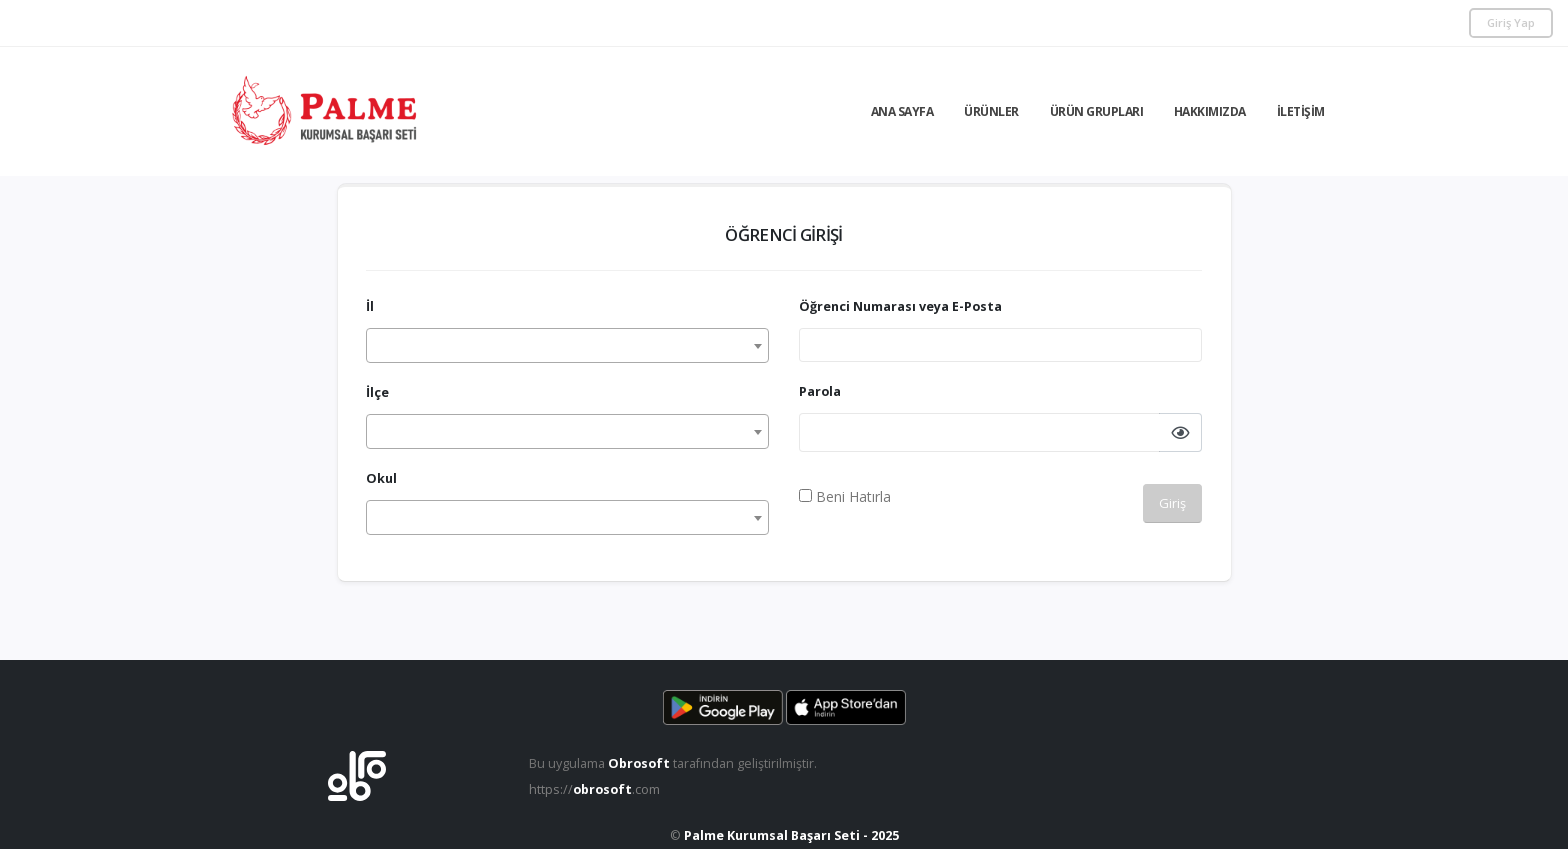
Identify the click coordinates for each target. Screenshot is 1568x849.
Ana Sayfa (902, 111)
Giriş (1172, 503)
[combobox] (567, 345)
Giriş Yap (1511, 22)
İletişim (1301, 111)
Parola (820, 391)
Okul (381, 478)
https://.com (594, 789)
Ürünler (991, 111)
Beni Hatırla (845, 496)
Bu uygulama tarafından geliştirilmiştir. (673, 763)
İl (370, 306)
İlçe (377, 392)
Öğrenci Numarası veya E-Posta (900, 306)
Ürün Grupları (1097, 111)
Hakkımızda (1210, 111)
